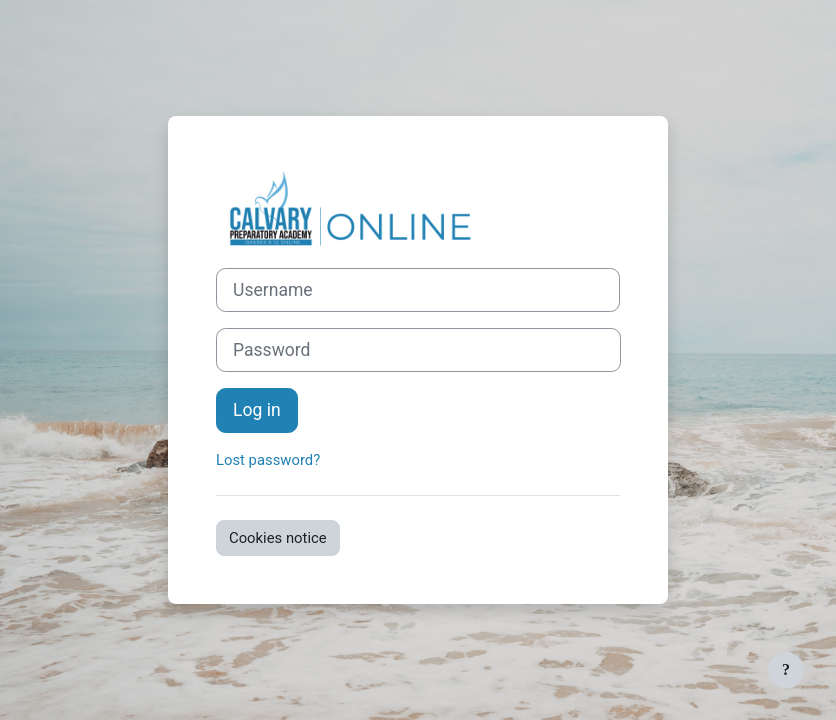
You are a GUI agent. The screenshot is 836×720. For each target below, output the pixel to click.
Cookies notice (278, 538)
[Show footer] (786, 670)
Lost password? (268, 460)
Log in (257, 410)
